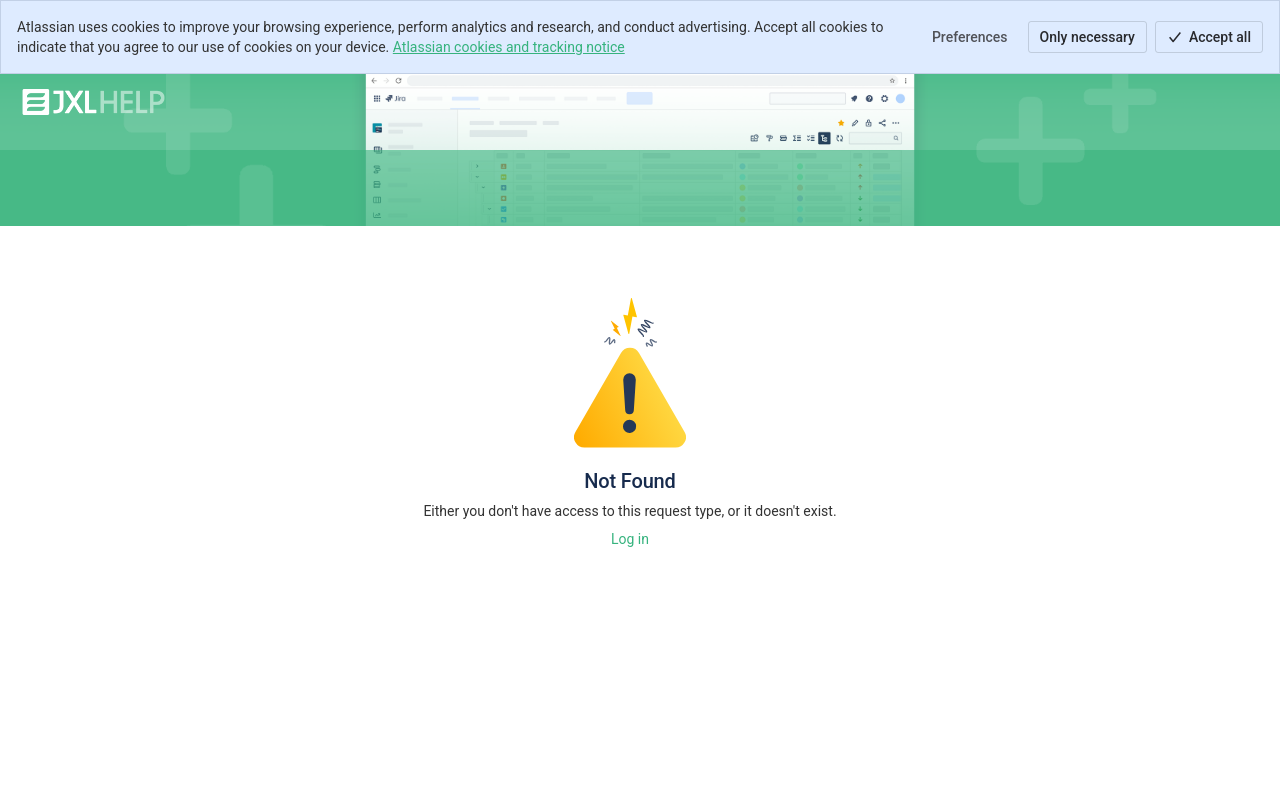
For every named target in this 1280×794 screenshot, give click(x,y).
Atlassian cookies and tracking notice (509, 47)
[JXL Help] (93, 102)
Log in (630, 539)
